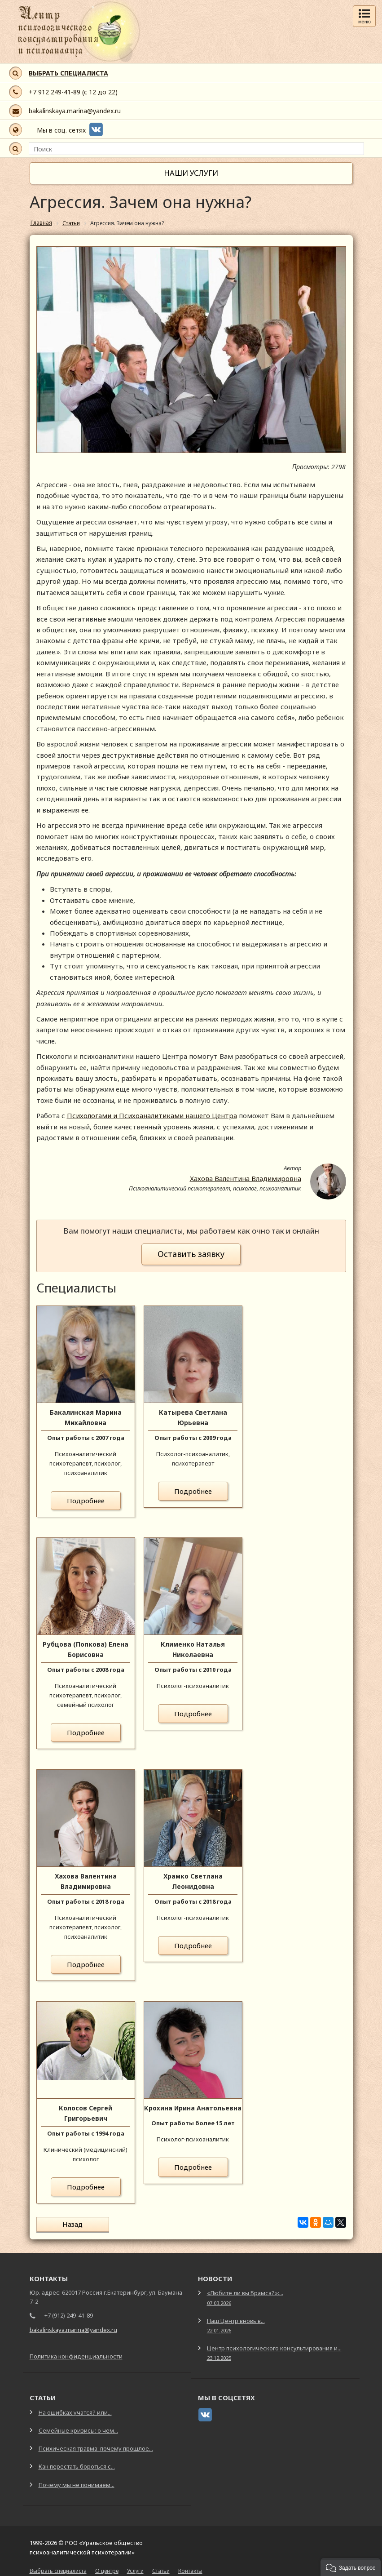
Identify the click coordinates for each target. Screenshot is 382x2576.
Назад (69, 2224)
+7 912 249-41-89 (54, 92)
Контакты (190, 2570)
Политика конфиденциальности (76, 2355)
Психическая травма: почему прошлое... (96, 2447)
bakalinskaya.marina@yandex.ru (75, 111)
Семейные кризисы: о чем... (78, 2429)
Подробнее (86, 1500)
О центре (107, 2570)
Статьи (161, 2570)
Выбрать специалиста (58, 2570)
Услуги (135, 2570)
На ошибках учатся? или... (75, 2411)
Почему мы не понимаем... (76, 2483)
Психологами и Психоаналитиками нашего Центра (152, 1115)
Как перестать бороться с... (77, 2465)
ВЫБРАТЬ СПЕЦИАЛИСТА (68, 73)
